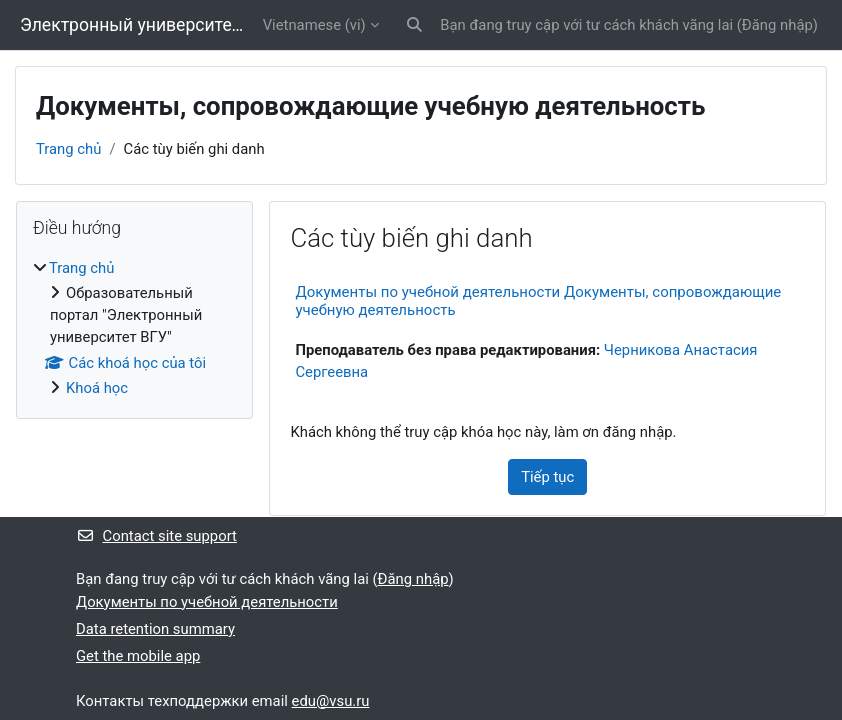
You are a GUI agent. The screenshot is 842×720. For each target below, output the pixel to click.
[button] (414, 25)
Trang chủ (68, 149)
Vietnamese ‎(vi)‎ (314, 25)
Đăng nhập (777, 25)
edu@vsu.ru (331, 701)
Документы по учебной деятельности (207, 602)
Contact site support (156, 536)
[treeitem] (134, 328)
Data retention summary (155, 629)
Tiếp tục (547, 477)
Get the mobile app (138, 656)
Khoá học (97, 388)
